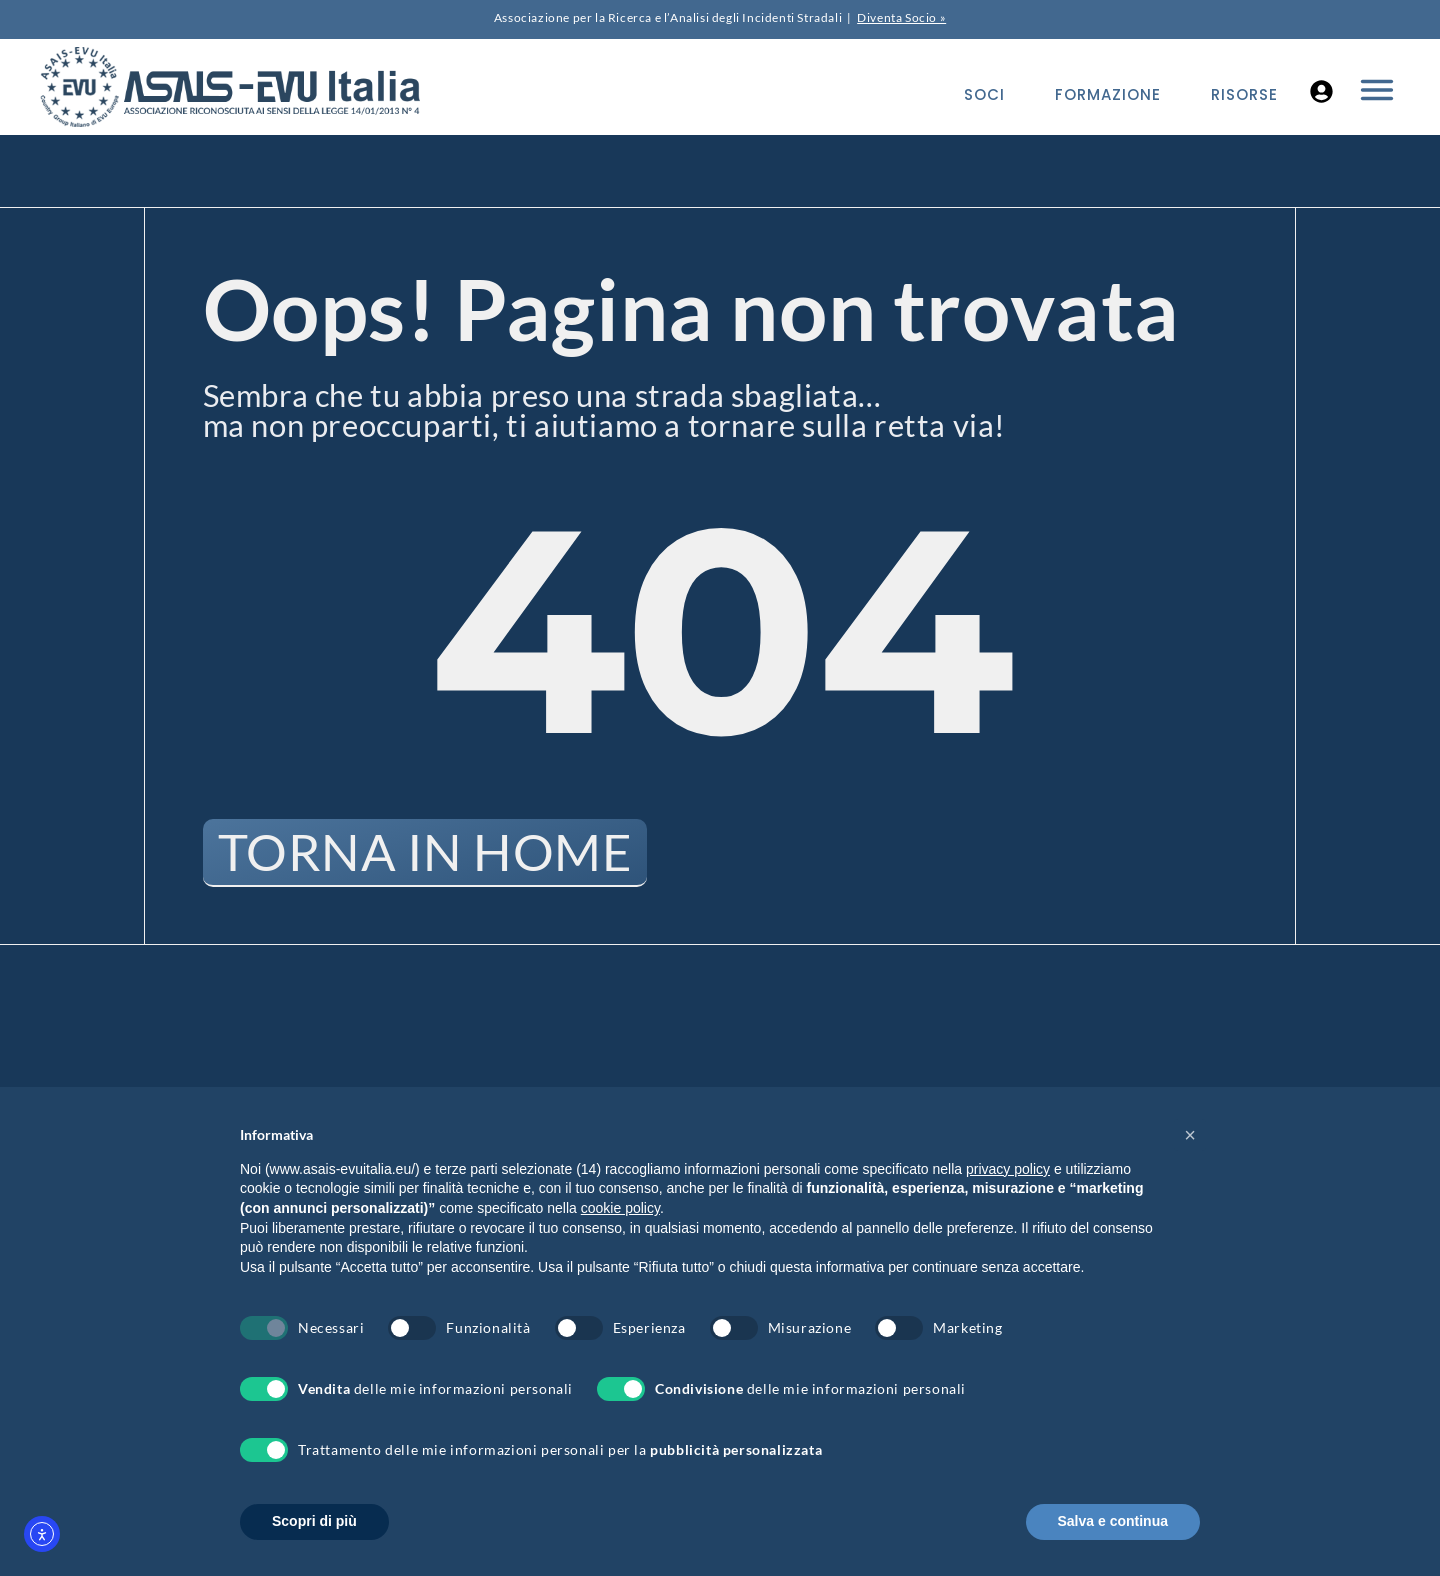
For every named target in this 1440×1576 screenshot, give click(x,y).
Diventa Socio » (901, 17)
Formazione (1108, 94)
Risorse (1244, 94)
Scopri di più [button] (314, 1521)
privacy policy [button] (1008, 1169)
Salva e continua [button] (1113, 1521)
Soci (984, 94)
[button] (1190, 1135)
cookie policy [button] (620, 1208)
